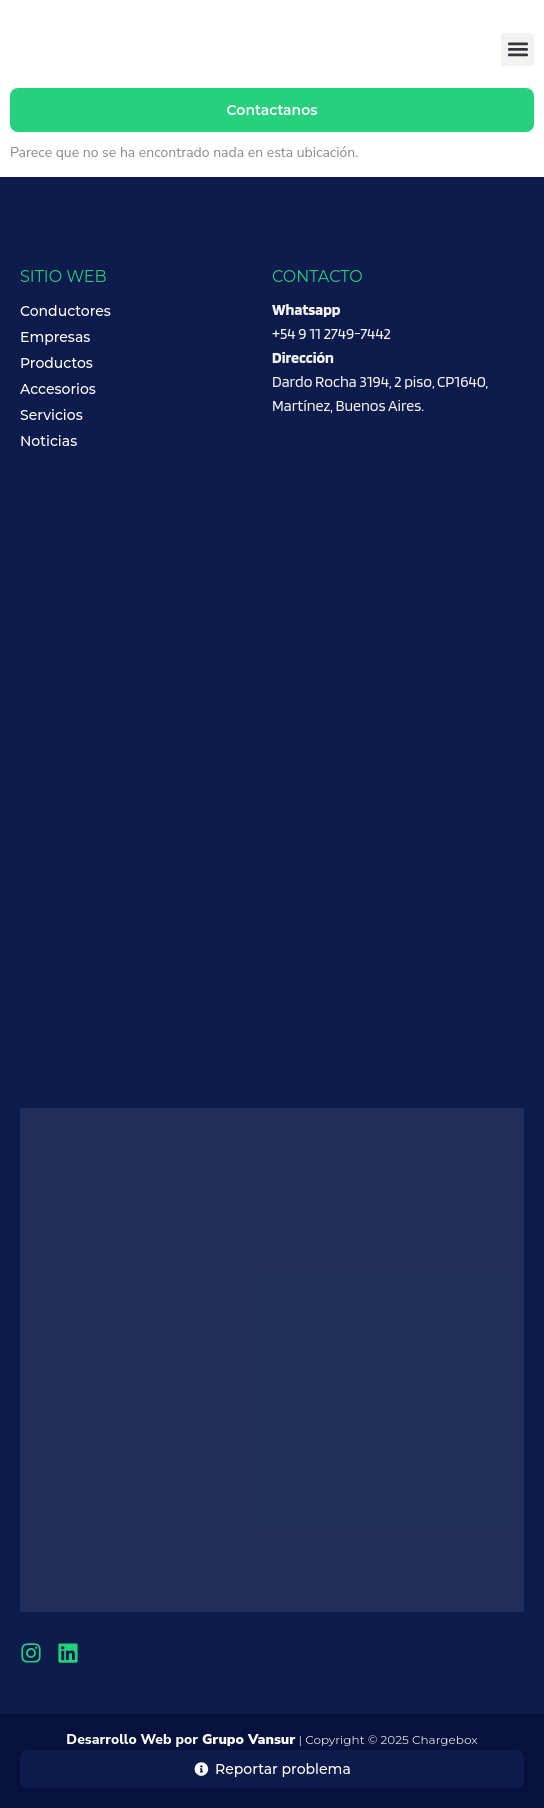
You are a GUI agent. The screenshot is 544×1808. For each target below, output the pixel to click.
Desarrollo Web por (180, 1739)
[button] (517, 49)
